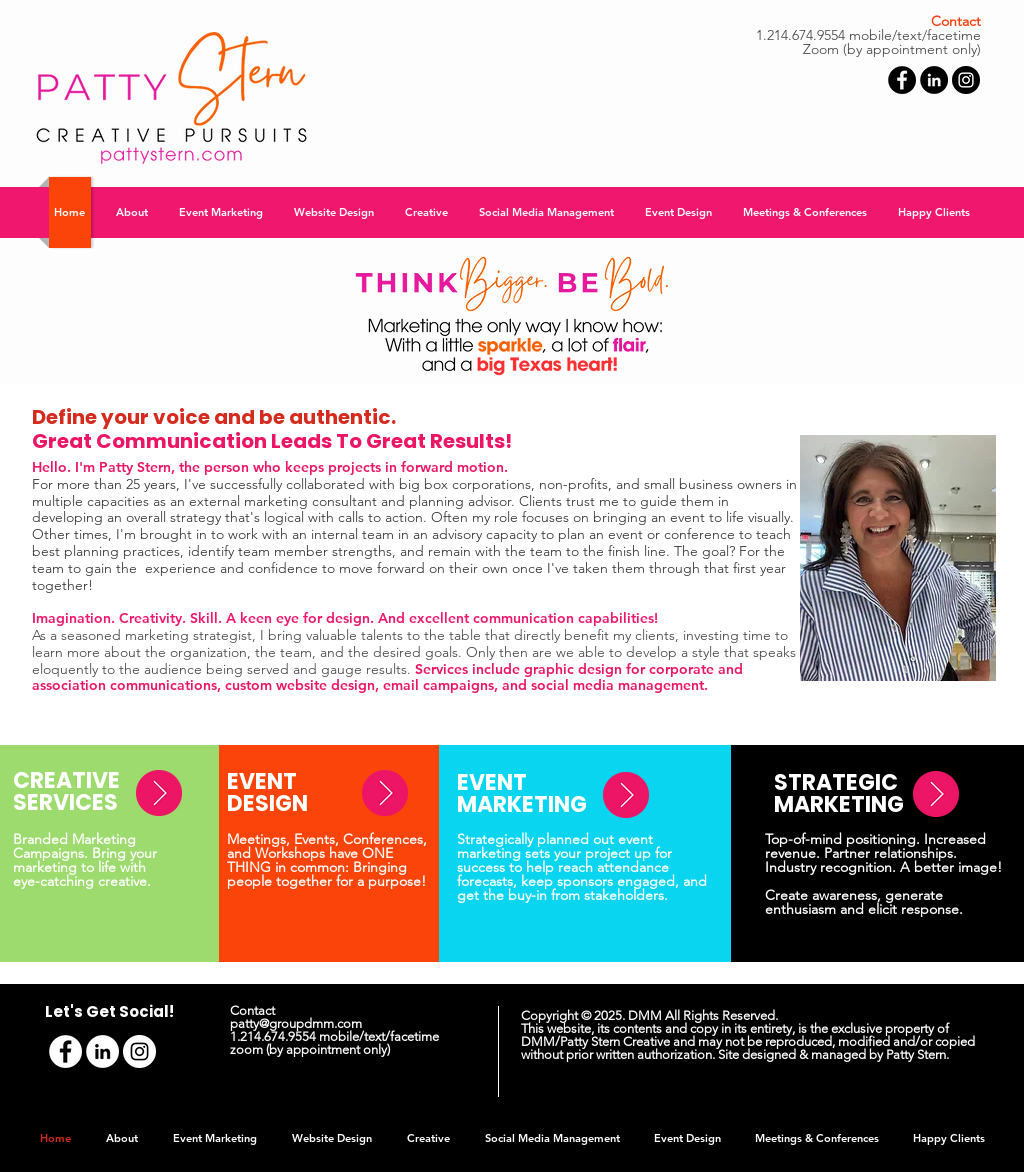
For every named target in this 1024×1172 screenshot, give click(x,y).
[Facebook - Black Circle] (902, 80)
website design (325, 685)
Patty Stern (916, 1054)
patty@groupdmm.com (296, 1023)
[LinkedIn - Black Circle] (934, 80)
